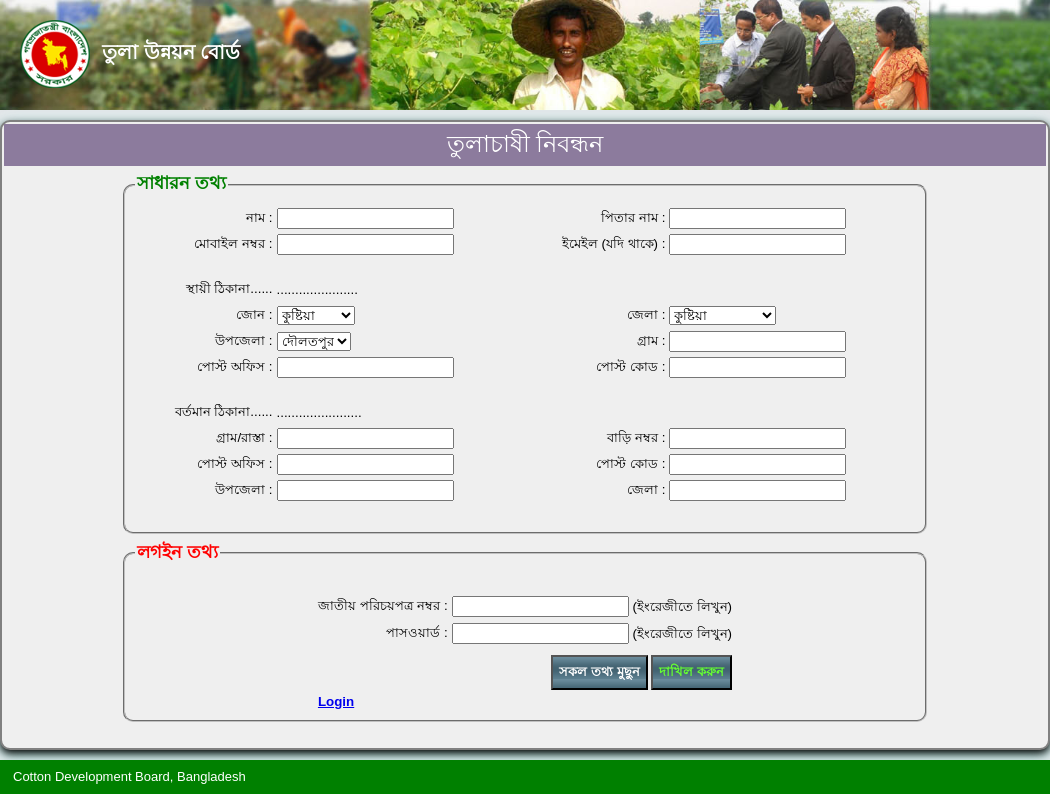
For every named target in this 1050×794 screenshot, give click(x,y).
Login (336, 701)
